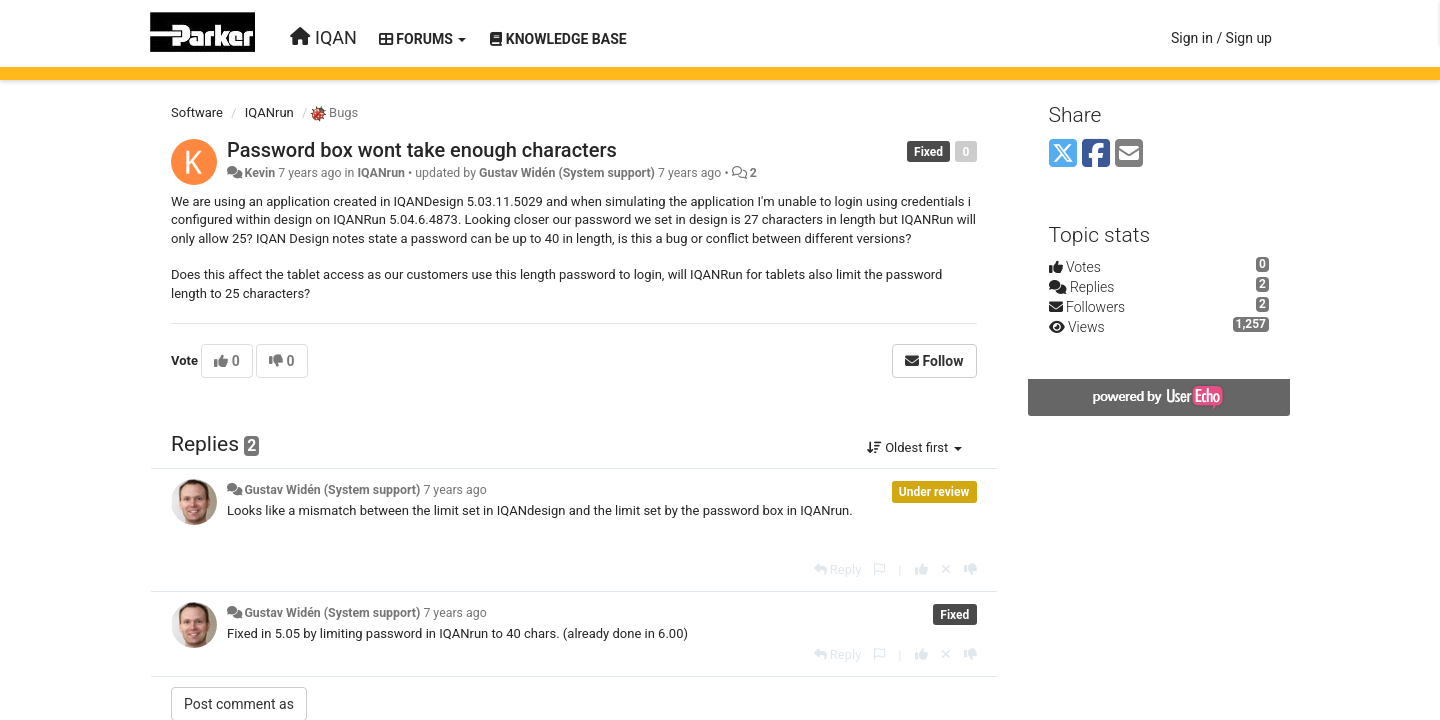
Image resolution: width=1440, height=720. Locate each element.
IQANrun (269, 112)
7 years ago (454, 490)
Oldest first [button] (914, 447)
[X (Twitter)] (1063, 154)
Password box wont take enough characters (422, 150)
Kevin (259, 173)
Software (197, 112)
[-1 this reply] (970, 569)
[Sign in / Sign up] (1221, 38)
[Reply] (838, 569)
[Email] (1129, 154)
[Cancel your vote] (946, 569)
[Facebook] (1096, 154)
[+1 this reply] (921, 569)
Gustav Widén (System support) (567, 173)
